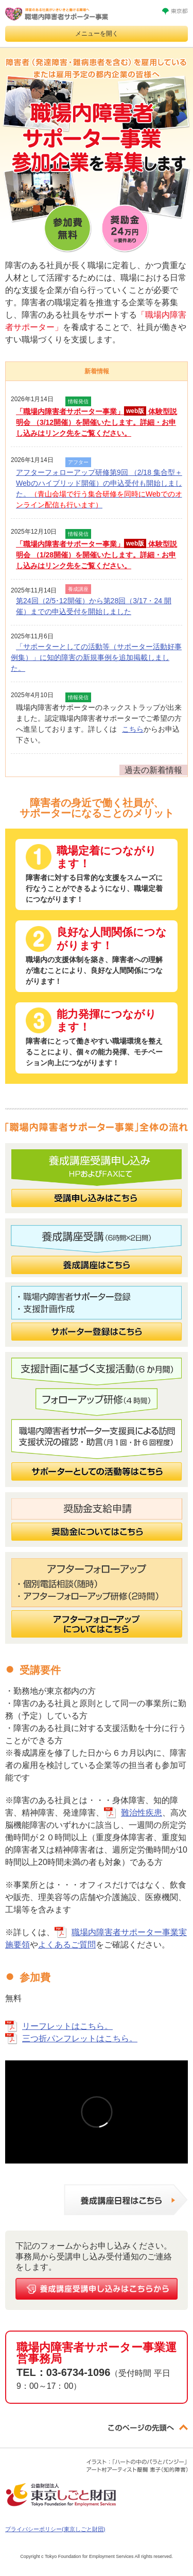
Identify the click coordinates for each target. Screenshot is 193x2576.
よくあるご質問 (67, 1944)
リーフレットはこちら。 (67, 2026)
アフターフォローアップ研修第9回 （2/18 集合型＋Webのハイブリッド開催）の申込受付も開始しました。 (99, 488)
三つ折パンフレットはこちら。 (79, 2038)
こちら (133, 729)
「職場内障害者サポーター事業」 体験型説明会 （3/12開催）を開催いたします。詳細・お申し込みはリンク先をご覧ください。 (96, 421)
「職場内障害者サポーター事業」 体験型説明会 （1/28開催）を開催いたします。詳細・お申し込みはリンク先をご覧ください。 (96, 554)
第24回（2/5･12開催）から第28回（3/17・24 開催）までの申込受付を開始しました (93, 606)
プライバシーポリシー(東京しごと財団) (55, 2529)
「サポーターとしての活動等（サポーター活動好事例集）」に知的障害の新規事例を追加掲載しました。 (96, 657)
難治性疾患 (141, 1812)
